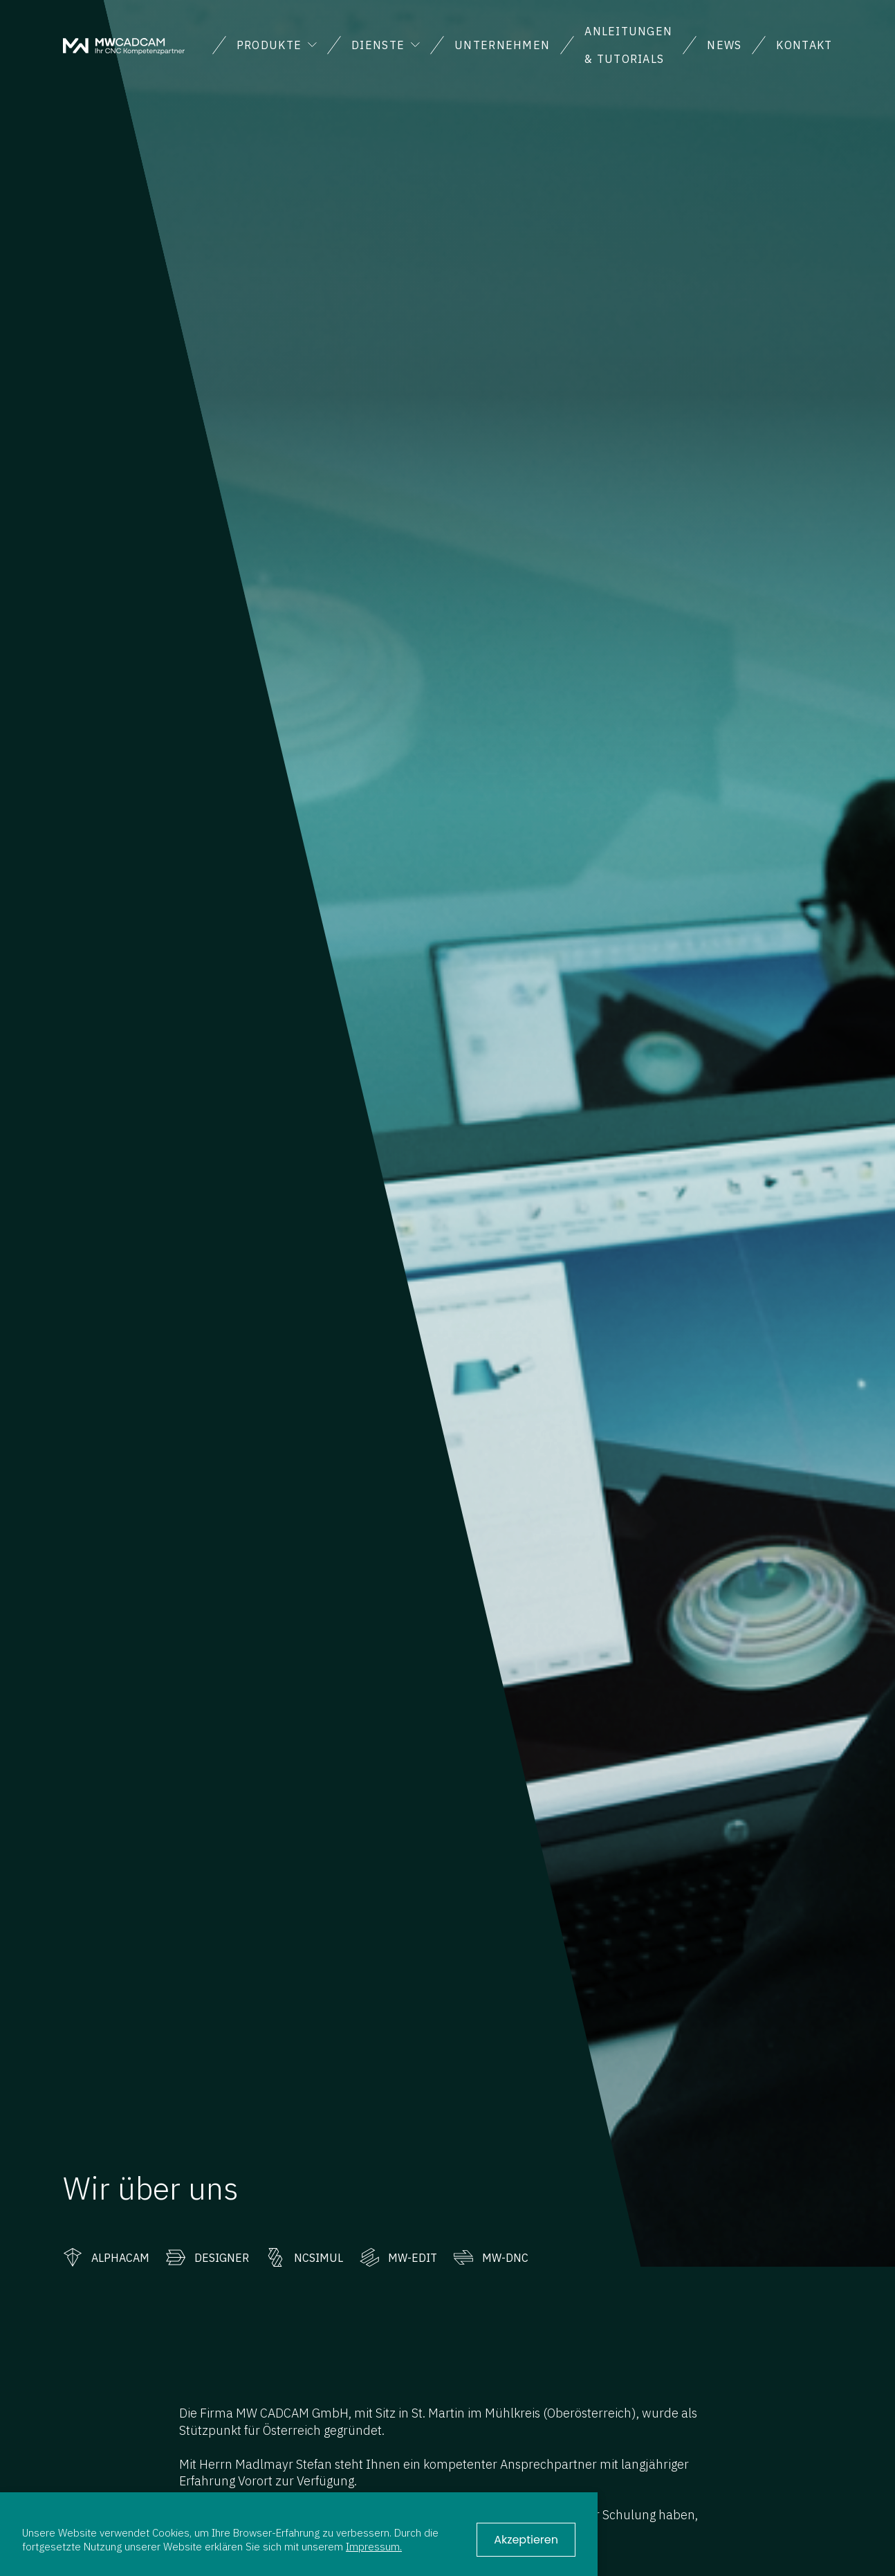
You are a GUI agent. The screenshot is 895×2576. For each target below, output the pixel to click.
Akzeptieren (526, 2540)
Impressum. (374, 2546)
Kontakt (804, 45)
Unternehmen (502, 45)
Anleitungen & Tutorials (628, 45)
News (724, 45)
